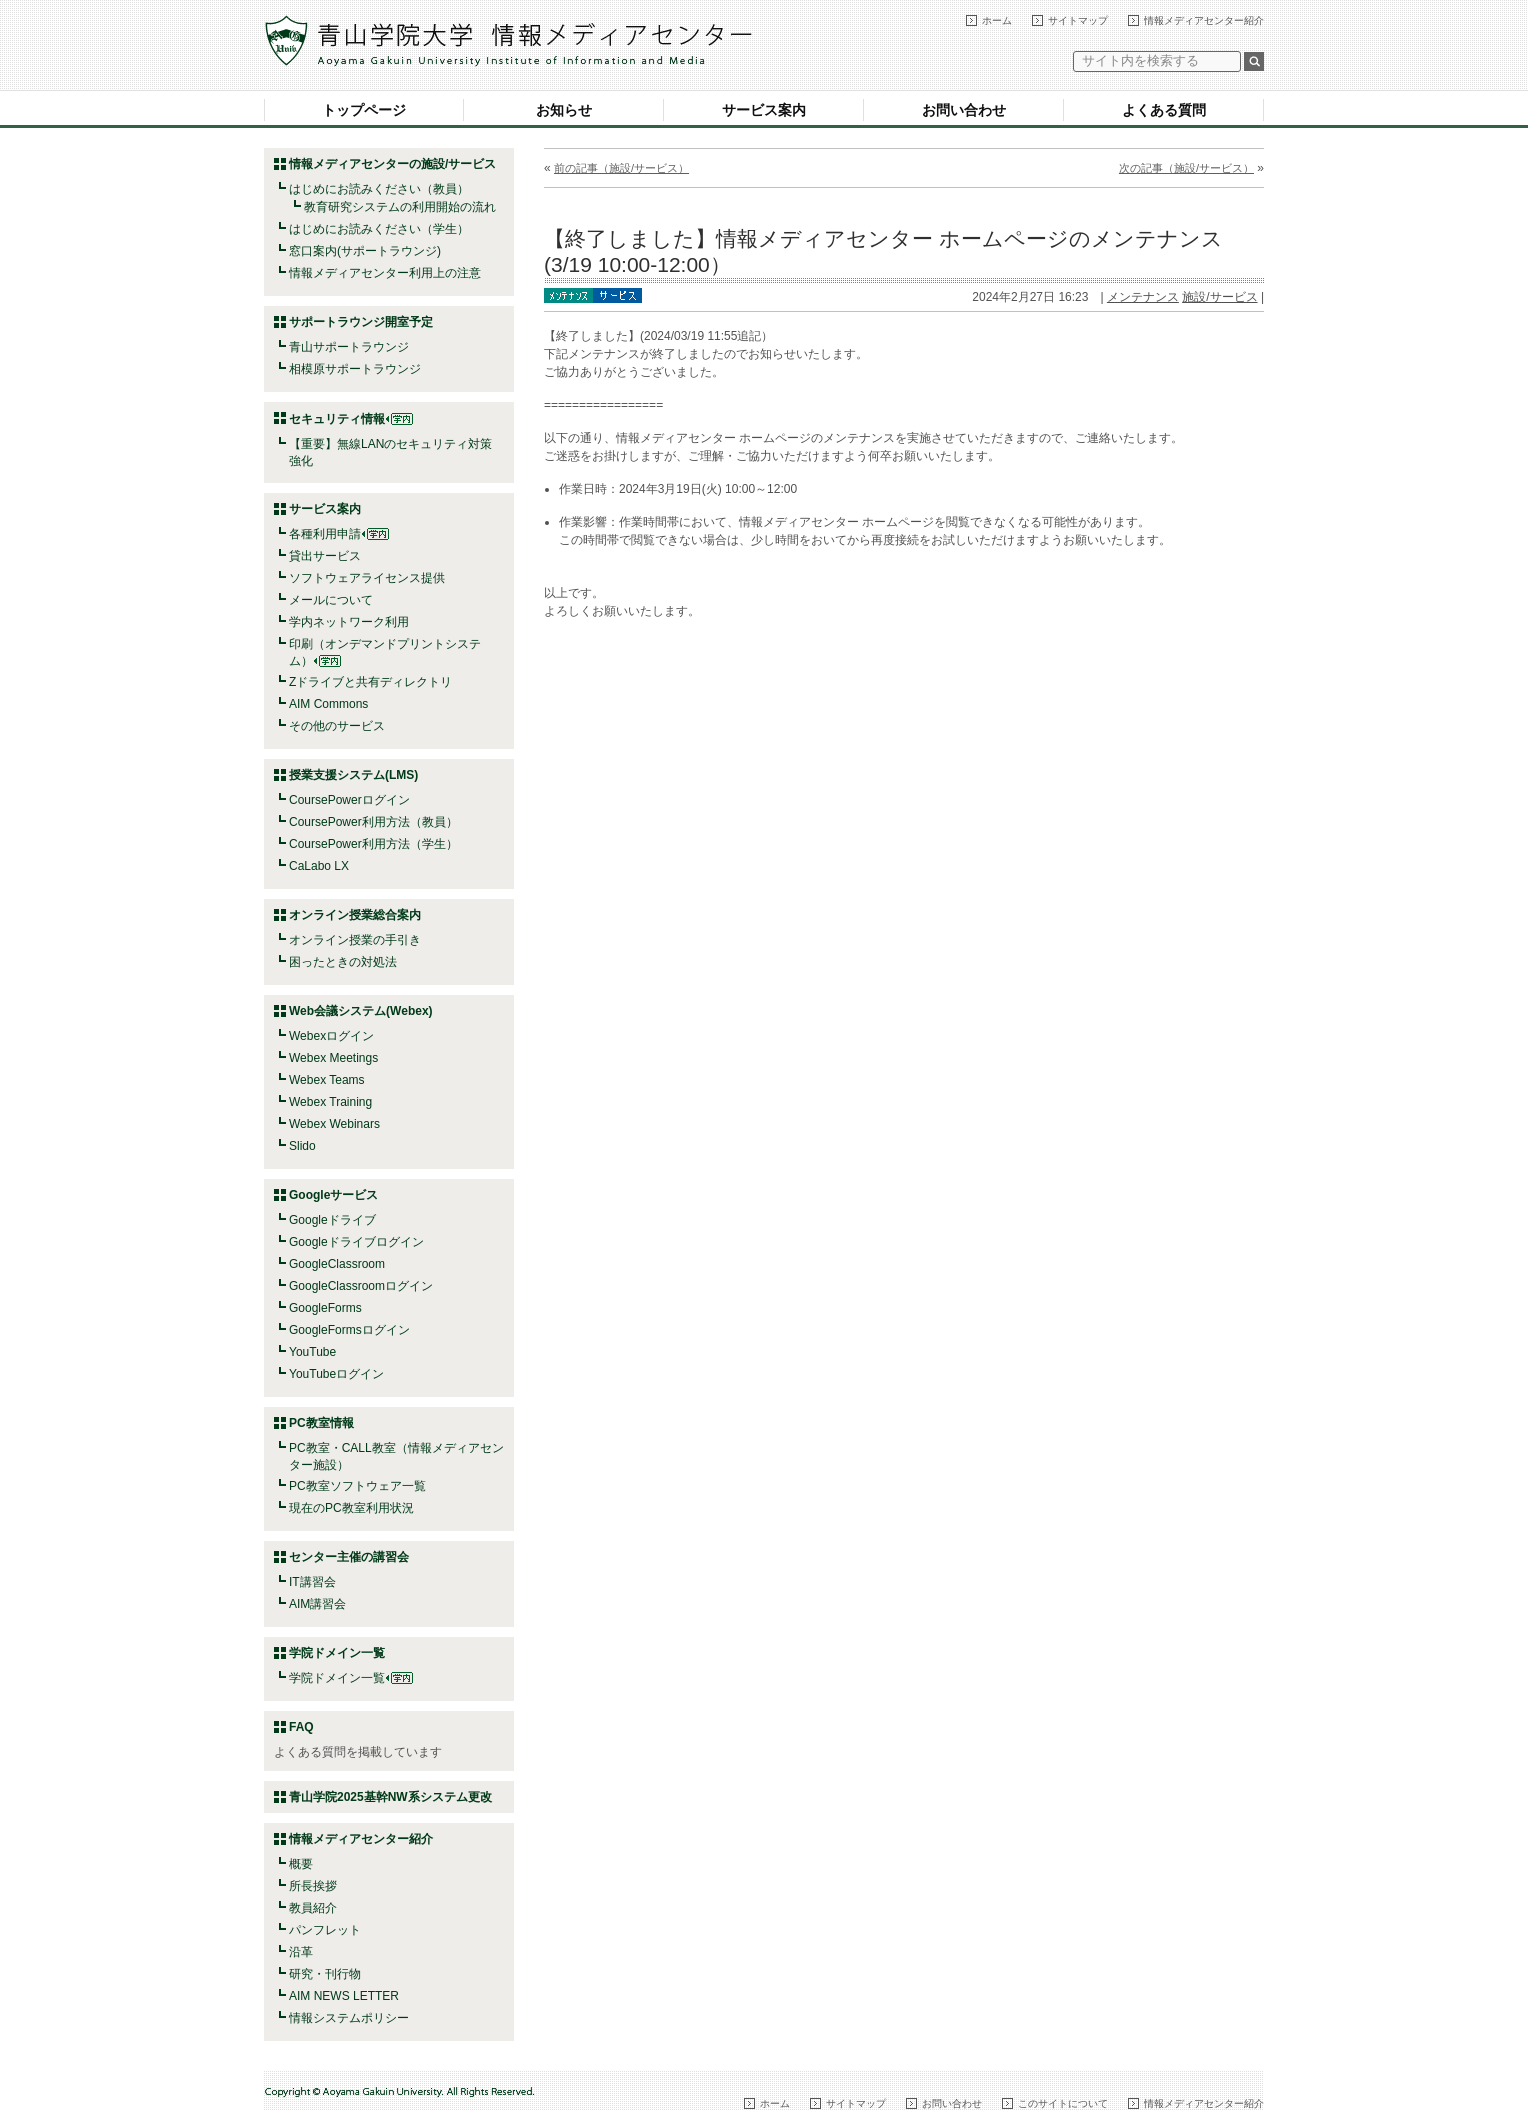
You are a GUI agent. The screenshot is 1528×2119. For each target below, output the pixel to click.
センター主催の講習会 (349, 1557)
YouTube (312, 1352)
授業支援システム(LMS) (353, 775)
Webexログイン (331, 1036)
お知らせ (564, 110)
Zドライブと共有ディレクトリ (370, 682)
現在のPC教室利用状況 (351, 1508)
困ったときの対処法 (343, 962)
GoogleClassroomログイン (361, 1286)
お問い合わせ (964, 110)
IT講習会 (312, 1582)
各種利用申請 (325, 534)
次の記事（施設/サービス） (1186, 168)
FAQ (301, 1727)
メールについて (331, 600)
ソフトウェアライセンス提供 (367, 578)
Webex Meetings (333, 1058)
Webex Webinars (334, 1124)
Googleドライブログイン (356, 1242)
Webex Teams (327, 1080)
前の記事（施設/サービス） (621, 168)
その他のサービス (337, 726)
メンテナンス (1143, 297)
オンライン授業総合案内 (355, 915)
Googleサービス (333, 1195)
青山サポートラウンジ (349, 347)
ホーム (997, 20)
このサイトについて (1063, 2103)
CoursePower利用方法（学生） (373, 844)
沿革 (301, 1952)
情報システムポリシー (349, 2018)
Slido (302, 1146)
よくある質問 (1164, 110)
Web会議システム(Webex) (361, 1011)
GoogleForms (325, 1308)
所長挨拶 (313, 1886)
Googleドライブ (332, 1220)
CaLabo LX (319, 866)
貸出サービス (325, 556)
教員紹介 (313, 1908)
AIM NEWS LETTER (344, 1996)
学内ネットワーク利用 (349, 622)
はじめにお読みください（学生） (379, 229)
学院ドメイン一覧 (351, 1678)
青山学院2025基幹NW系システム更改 (390, 1797)
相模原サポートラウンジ (355, 369)
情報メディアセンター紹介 (1204, 20)
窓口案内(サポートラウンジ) (365, 251)
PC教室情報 (321, 1423)
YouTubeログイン (336, 1374)
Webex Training (330, 1102)
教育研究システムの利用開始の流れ (400, 207)
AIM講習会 (317, 1604)
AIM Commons (328, 704)
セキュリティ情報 (351, 419)
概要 (301, 1864)
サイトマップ (1078, 20)
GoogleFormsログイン (349, 1330)
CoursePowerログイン (349, 800)
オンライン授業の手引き (355, 940)
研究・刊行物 (325, 1974)
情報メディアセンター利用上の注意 (385, 273)
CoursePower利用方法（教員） (373, 822)
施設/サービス (1219, 297)
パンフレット (325, 1930)
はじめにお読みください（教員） (379, 189)
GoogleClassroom (337, 1264)
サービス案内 (764, 110)
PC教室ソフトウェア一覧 (357, 1486)
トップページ (364, 110)
